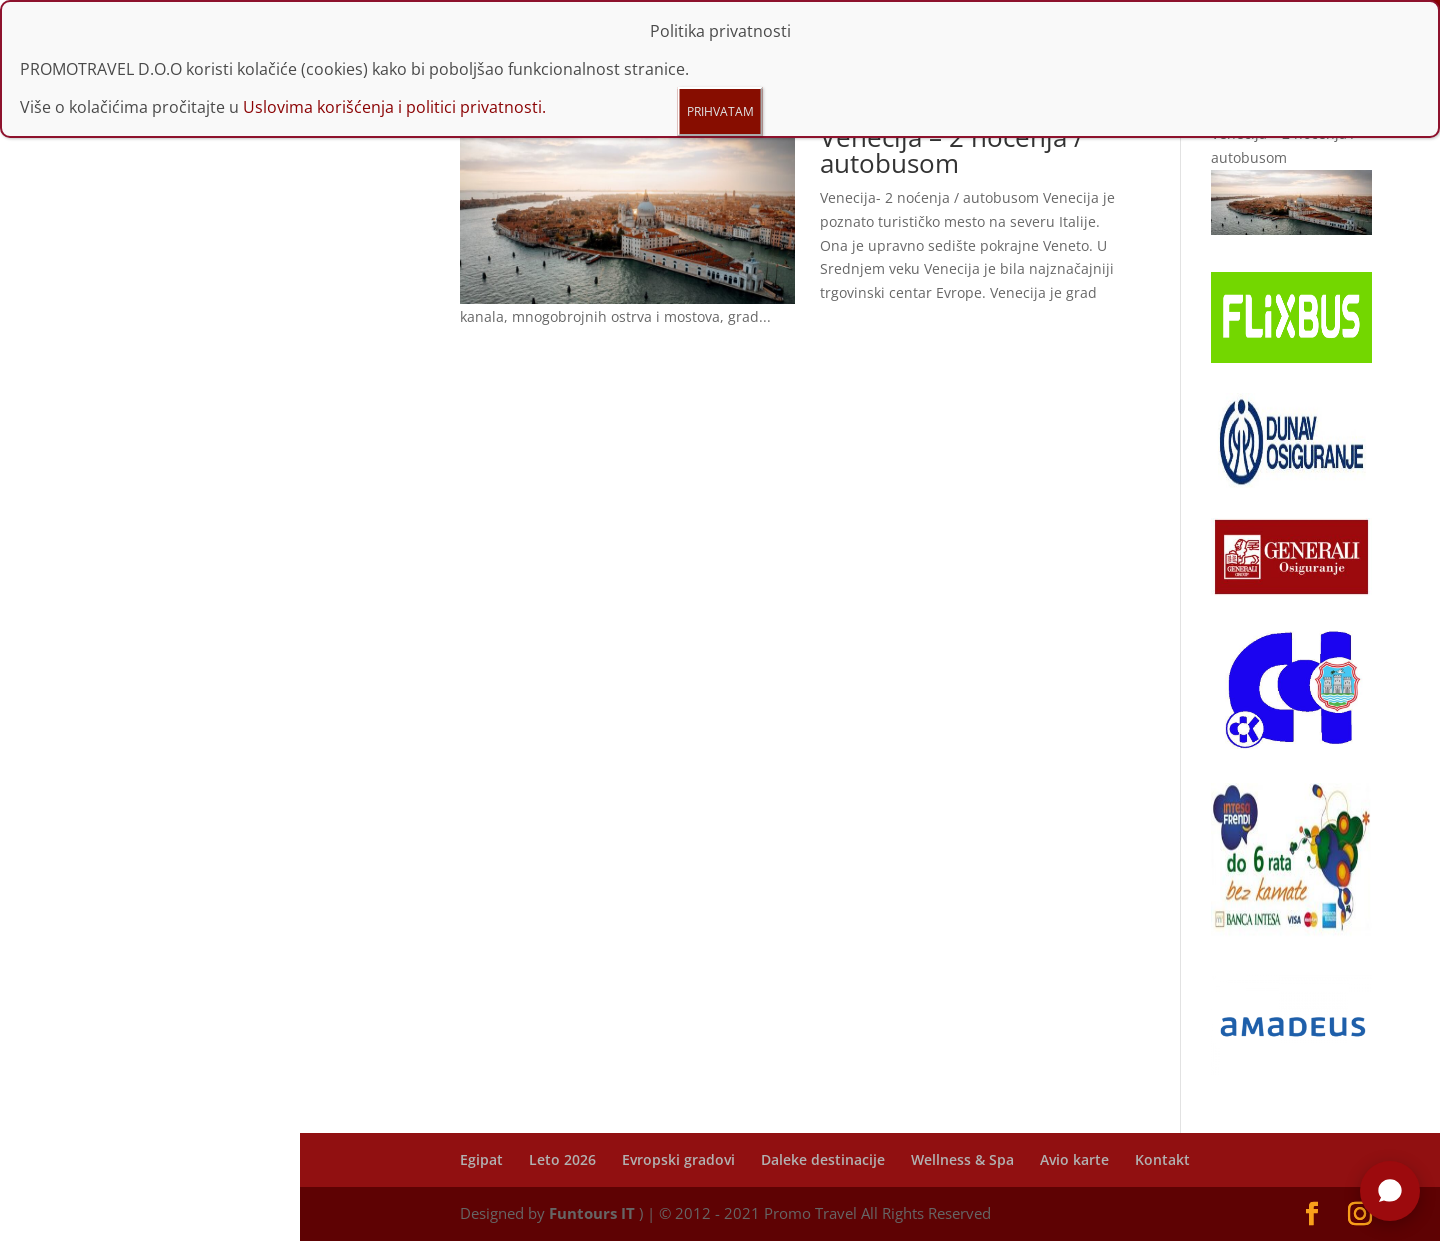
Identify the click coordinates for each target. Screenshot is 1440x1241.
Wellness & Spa (962, 1159)
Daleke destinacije (823, 1159)
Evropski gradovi (678, 1159)
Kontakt (1162, 1159)
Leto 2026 (562, 1159)
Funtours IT (592, 1213)
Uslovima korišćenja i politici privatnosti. (394, 107)
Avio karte (1074, 1159)
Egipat (481, 1159)
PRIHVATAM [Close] (720, 111)
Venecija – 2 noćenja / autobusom (952, 150)
